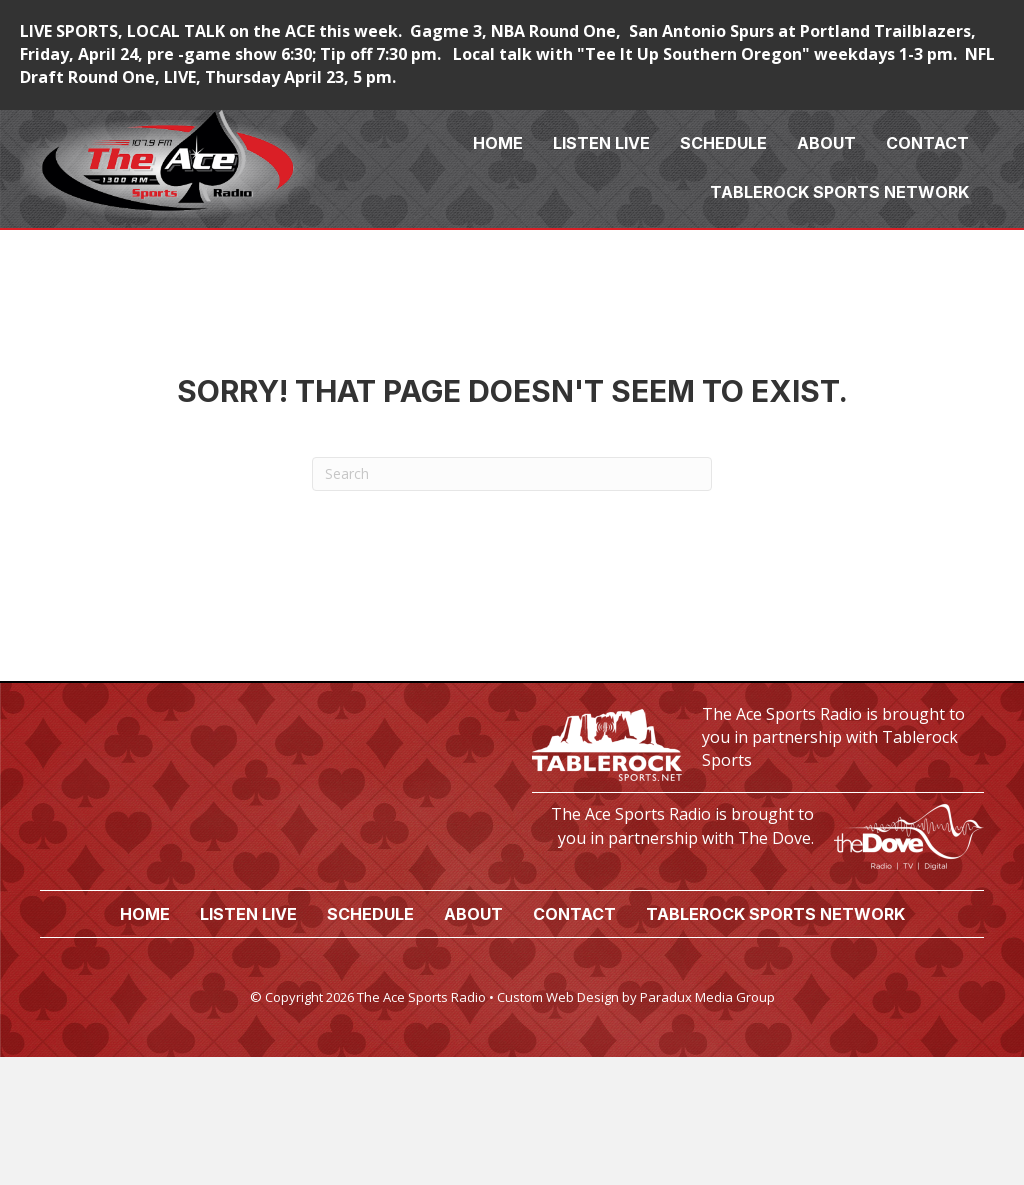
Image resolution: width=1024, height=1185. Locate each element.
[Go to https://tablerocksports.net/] (758, 743)
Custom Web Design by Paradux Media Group (636, 997)
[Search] (512, 474)
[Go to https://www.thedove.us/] (758, 831)
